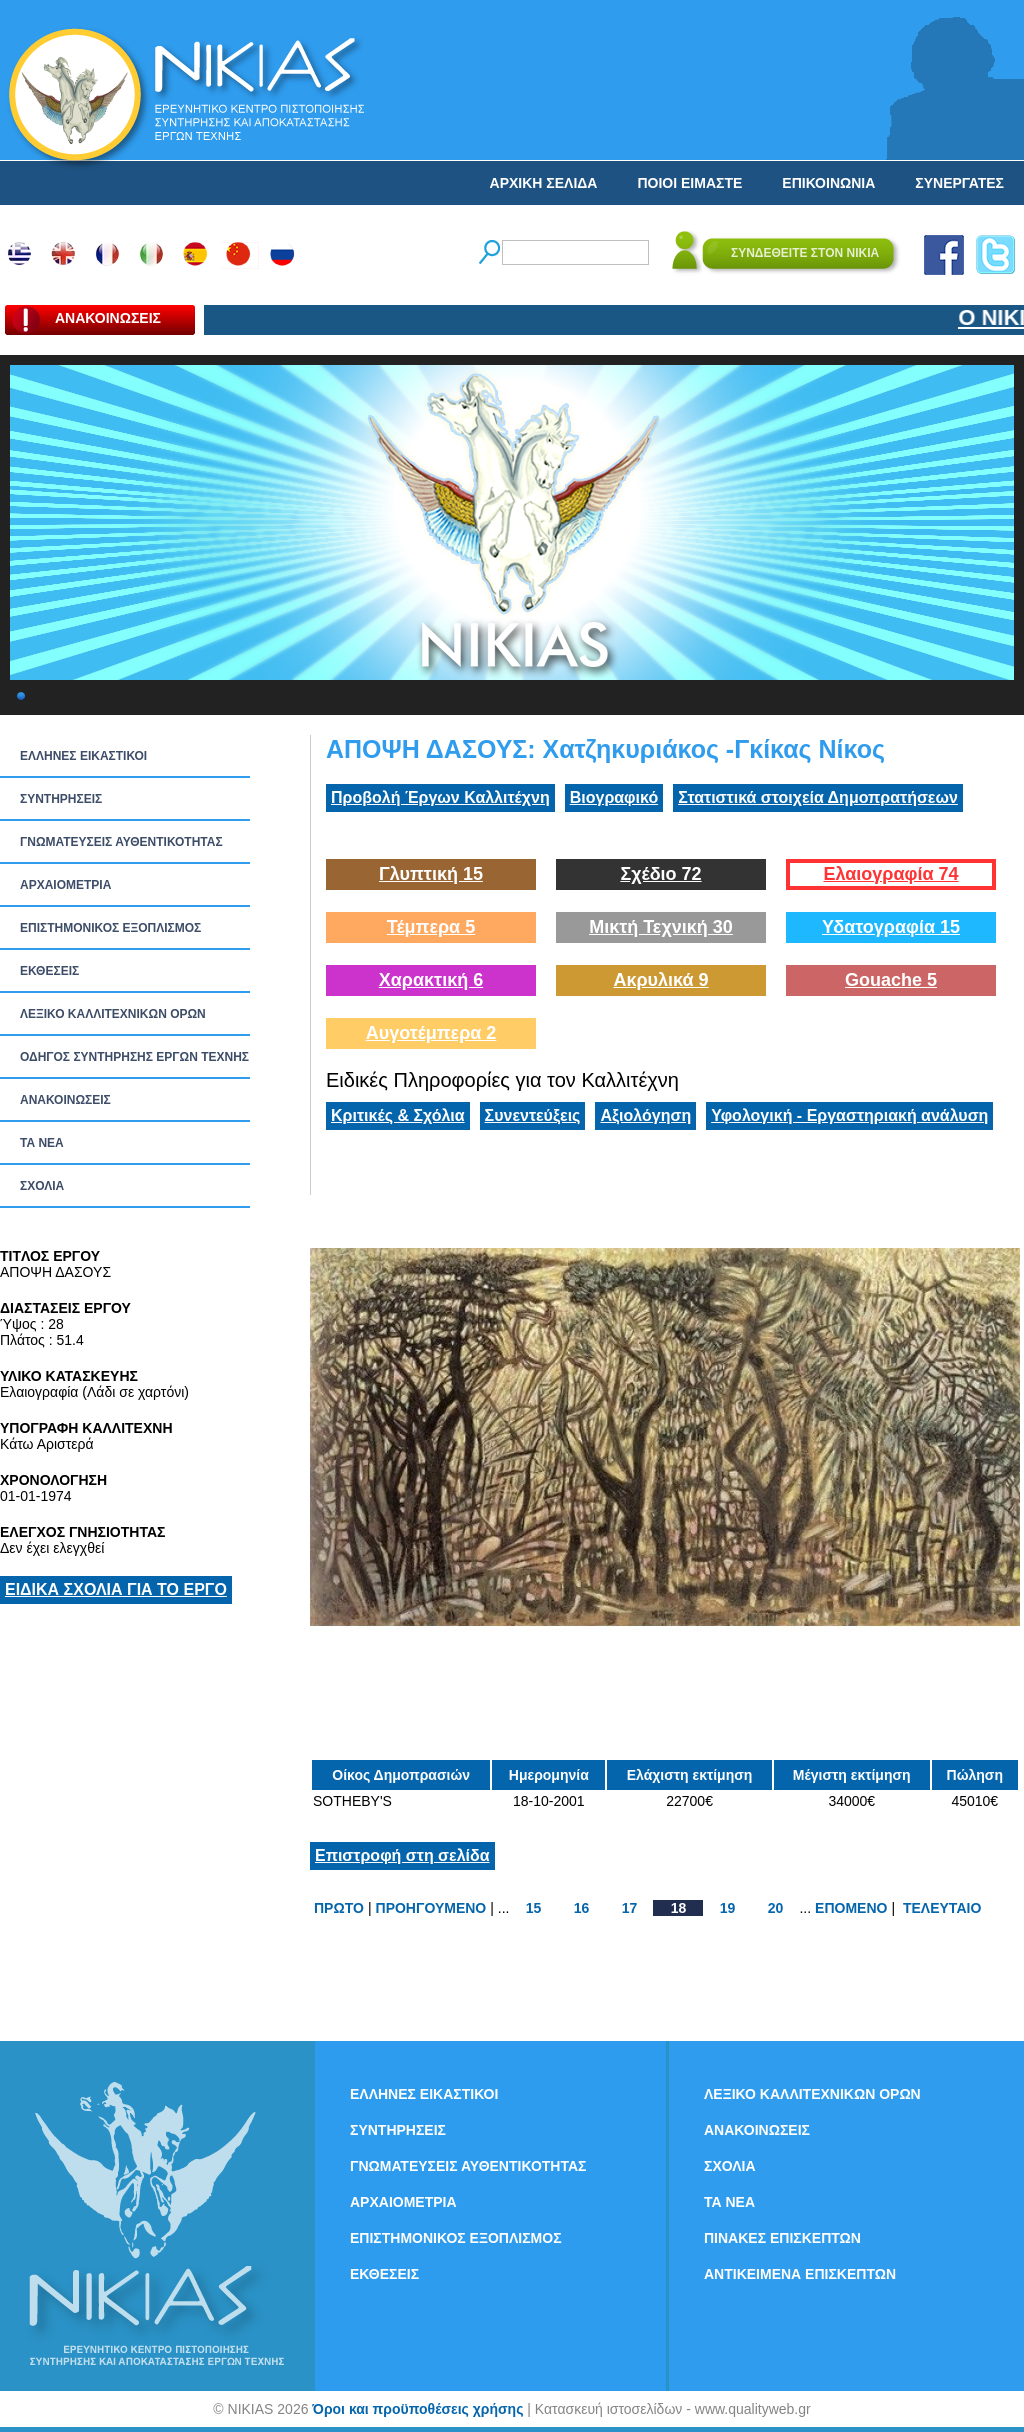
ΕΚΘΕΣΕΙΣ (49, 971)
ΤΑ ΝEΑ (42, 1143)
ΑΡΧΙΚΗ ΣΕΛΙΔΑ (544, 183)
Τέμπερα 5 (431, 927)
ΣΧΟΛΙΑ (42, 1186)
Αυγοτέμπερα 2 (431, 1033)
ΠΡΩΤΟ (339, 1908)
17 (630, 1908)
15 (534, 1908)
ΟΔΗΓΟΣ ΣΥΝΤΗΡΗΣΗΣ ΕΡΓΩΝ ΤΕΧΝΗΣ (134, 1057)
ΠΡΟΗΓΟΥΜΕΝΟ (431, 1908)
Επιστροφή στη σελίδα (402, 1855)
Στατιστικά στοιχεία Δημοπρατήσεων (818, 797)
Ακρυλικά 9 (660, 980)
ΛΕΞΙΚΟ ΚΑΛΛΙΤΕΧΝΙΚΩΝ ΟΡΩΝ (113, 1014)
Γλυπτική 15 (431, 874)
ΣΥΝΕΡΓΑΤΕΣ (959, 183)
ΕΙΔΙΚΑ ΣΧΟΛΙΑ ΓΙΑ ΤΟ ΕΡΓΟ (116, 1589)
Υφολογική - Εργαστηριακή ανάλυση (849, 1115)
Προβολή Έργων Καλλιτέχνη (440, 797)
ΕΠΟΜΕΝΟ (851, 1908)
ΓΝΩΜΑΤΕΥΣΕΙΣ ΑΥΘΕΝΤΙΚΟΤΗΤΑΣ (121, 842)
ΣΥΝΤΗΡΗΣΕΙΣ (61, 799)
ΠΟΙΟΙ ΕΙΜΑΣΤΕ (689, 183)
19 (728, 1908)
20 (776, 1908)
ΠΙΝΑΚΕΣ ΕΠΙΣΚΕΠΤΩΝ (782, 2238)
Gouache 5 (891, 980)
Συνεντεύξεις (533, 1115)
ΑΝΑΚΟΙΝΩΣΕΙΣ (65, 1100)
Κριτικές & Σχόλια (398, 1115)
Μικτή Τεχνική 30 (661, 927)
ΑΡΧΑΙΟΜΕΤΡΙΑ (65, 885)
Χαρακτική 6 (431, 980)
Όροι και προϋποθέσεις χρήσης (417, 2409)
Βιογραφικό (614, 797)
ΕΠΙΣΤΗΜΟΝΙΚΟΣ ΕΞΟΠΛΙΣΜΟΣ (110, 928)
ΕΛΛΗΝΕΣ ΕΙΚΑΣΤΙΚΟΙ (83, 756)
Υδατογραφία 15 (891, 927)
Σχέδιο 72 (660, 874)
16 (582, 1908)
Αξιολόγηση (645, 1115)
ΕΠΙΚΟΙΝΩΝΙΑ (828, 183)
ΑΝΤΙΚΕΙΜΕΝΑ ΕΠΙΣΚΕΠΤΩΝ (800, 2274)
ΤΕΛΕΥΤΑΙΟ (942, 1908)
